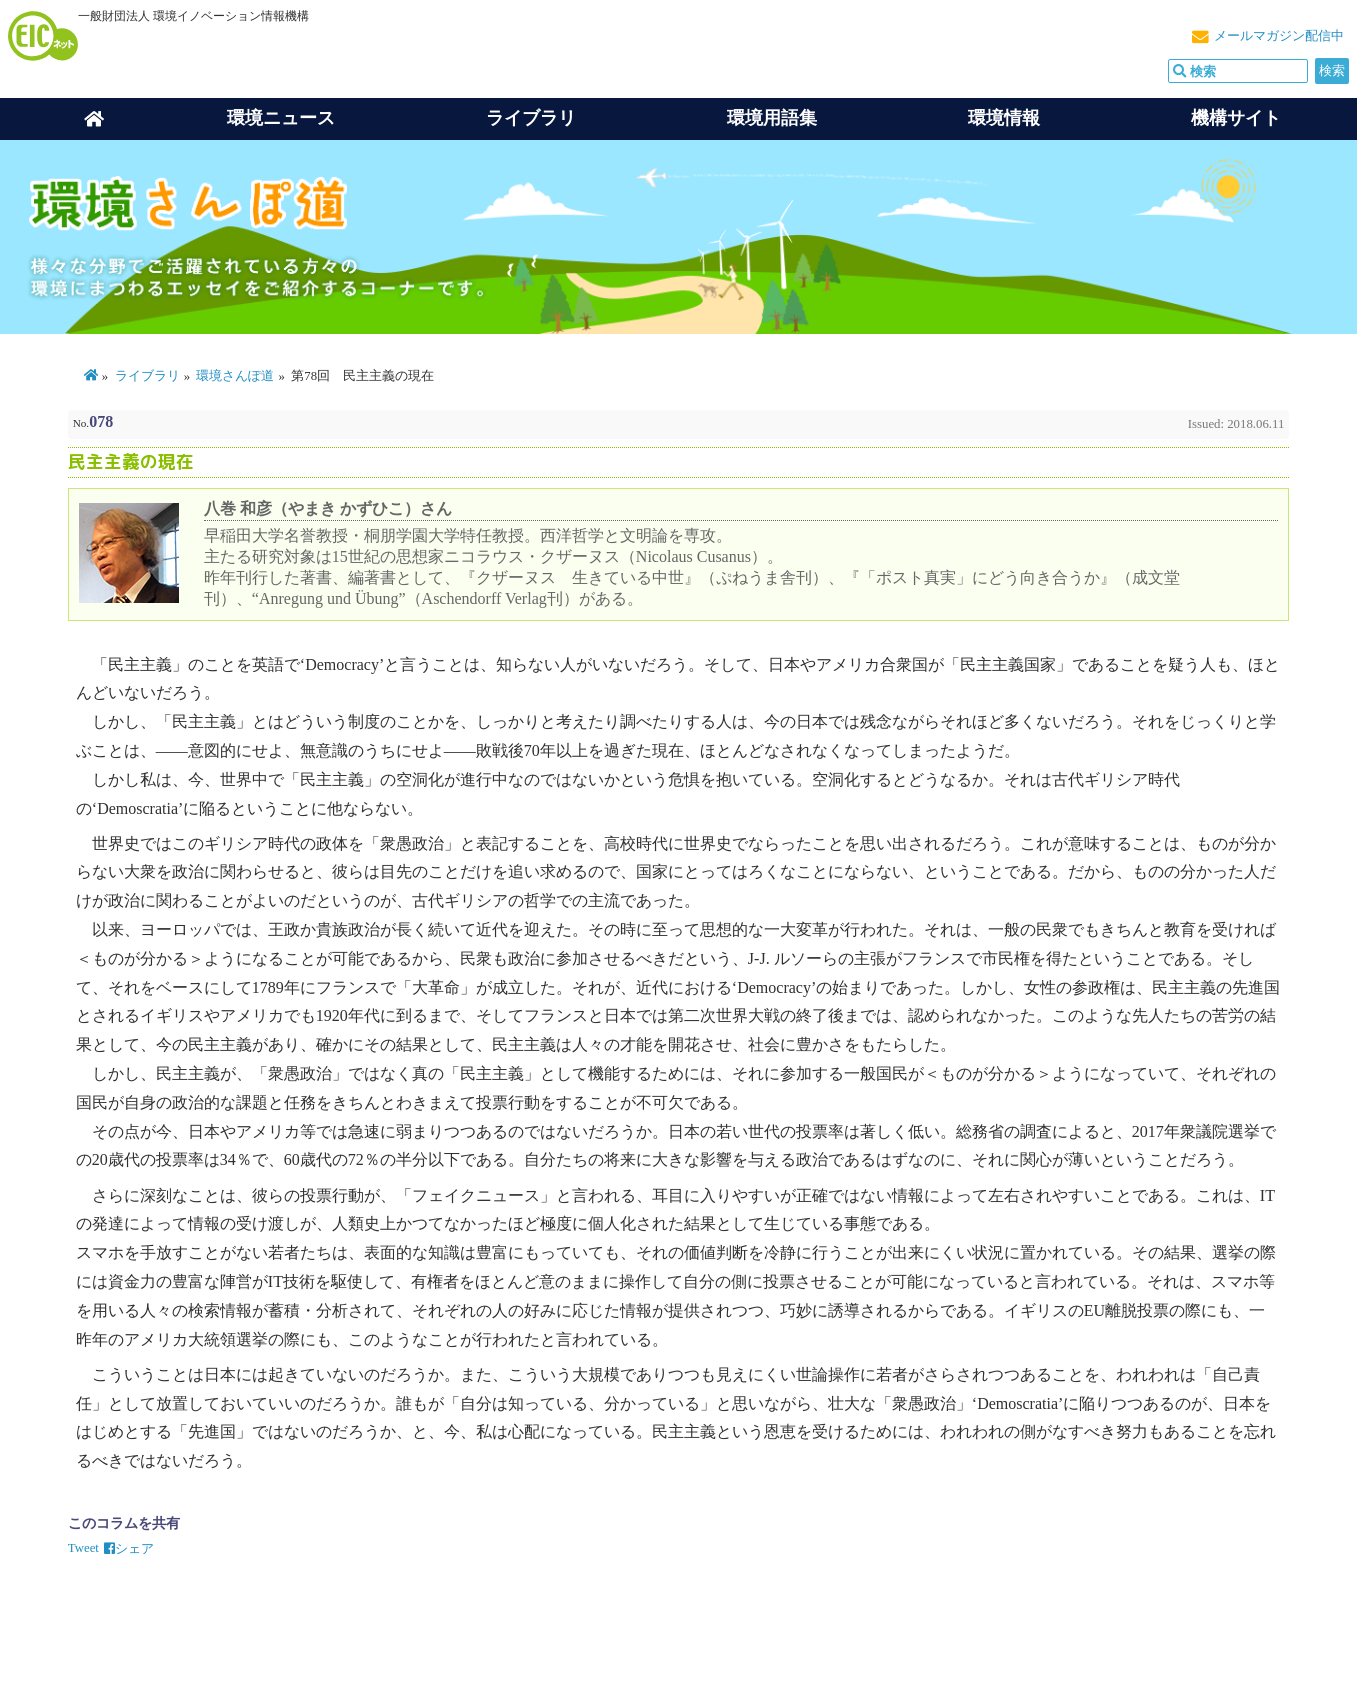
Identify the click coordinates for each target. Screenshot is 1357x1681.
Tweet (83, 1548)
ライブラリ (531, 118)
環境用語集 (772, 118)
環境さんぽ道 (235, 376)
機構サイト (1236, 118)
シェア (129, 1549)
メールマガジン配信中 (1279, 36)
